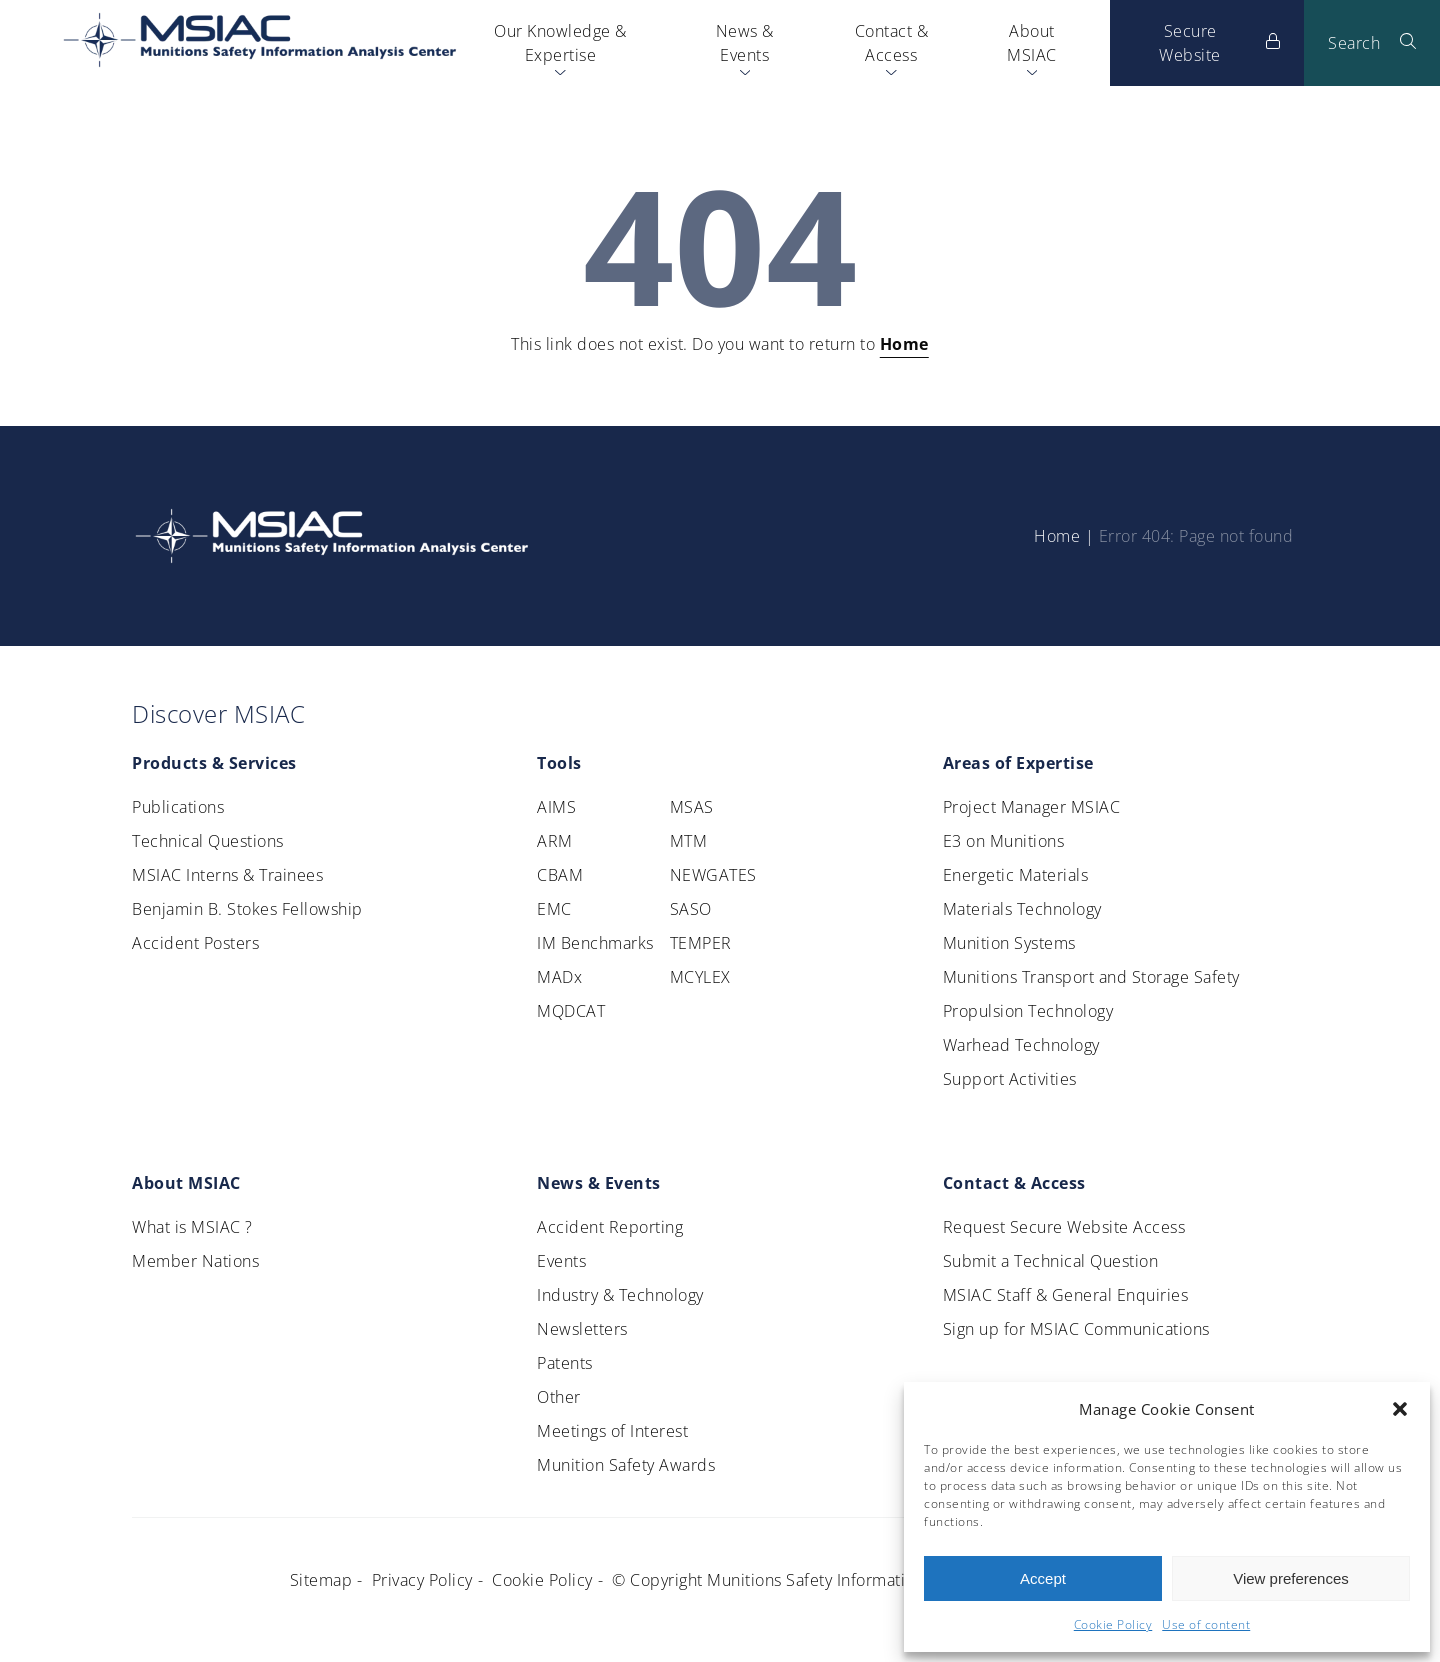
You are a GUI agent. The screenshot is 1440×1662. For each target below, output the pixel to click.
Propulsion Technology (1028, 1011)
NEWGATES (713, 875)
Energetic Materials (1016, 875)
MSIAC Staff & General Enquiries (1066, 1295)
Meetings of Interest (612, 1431)
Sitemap (321, 1580)
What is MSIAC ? (192, 1227)
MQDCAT (571, 1011)
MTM (689, 841)
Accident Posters (195, 943)
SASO (691, 909)
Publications (178, 807)
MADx (559, 977)
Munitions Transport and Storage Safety (1091, 977)
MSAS (692, 807)
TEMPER (701, 943)
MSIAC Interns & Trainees (227, 875)
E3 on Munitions (1004, 841)
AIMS (556, 807)
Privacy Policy (422, 1580)
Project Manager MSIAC (1032, 807)
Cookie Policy (1113, 1624)
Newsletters (582, 1329)
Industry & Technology (620, 1295)
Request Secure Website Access (1064, 1227)
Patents (565, 1363)
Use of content (1206, 1624)
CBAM (560, 875)
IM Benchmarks (595, 943)
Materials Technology (1022, 909)
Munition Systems (1009, 943)
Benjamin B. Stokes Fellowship (247, 909)
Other (559, 1397)
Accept (1043, 1578)
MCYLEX (700, 977)
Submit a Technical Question (1051, 1261)
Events (561, 1261)
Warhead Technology (1021, 1045)
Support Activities (1010, 1079)
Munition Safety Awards (626, 1465)
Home (904, 344)
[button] (1400, 1409)
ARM (555, 841)
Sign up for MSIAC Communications (1076, 1329)
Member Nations (195, 1261)
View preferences (1291, 1578)
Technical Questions (208, 841)
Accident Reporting (610, 1227)
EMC (554, 909)
